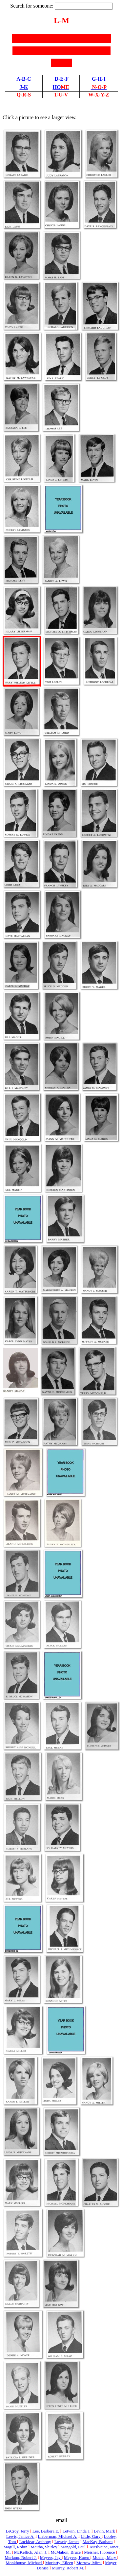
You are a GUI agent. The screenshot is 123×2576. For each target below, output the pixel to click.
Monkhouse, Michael (24, 2562)
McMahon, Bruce (66, 2552)
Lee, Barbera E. (45, 2531)
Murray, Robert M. (68, 2567)
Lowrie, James (66, 2541)
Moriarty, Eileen (59, 2562)
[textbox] (84, 6)
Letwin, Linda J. (76, 2531)
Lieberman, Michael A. (57, 2536)
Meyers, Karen (77, 2557)
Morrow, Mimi (89, 2562)
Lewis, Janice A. (20, 2536)
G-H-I (99, 79)
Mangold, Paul (74, 2546)
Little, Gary (91, 2536)
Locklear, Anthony (35, 2541)
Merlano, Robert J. (20, 2557)
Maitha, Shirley (44, 2546)
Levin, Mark (104, 2531)
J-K (23, 87)
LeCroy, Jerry (17, 2531)
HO (60, 87)
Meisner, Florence (100, 2552)
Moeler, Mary (104, 2557)
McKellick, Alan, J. (30, 2552)
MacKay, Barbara (98, 2541)
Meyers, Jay (51, 2557)
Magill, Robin (16, 2546)
